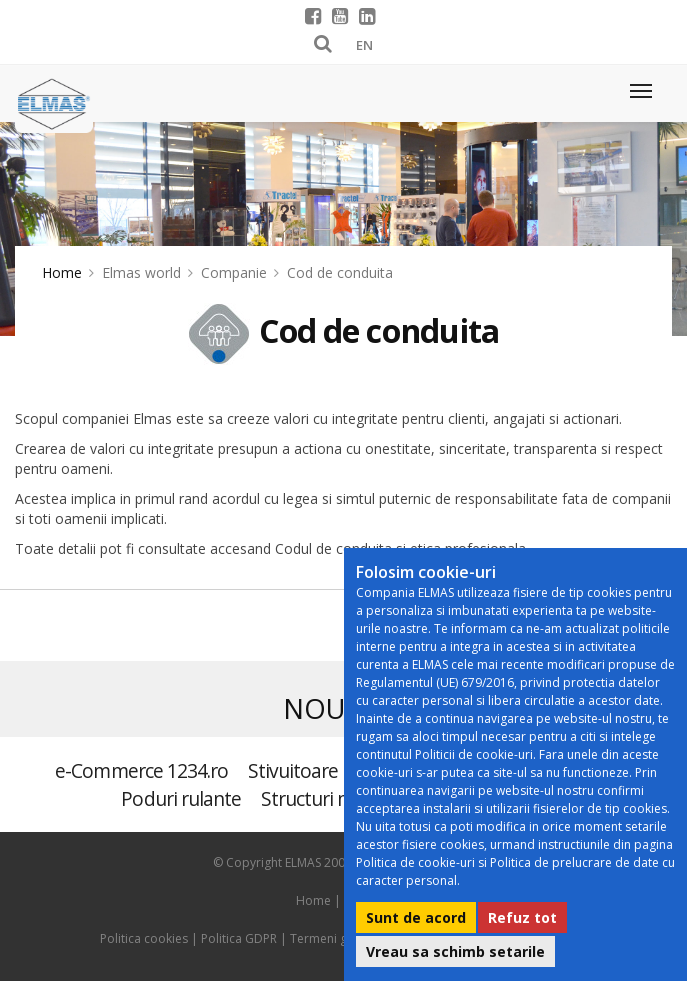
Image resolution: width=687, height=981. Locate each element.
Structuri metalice (334, 798)
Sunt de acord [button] (416, 917)
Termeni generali (338, 938)
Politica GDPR (239, 938)
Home (62, 272)
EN (364, 45)
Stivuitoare (293, 770)
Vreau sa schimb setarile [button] (455, 951)
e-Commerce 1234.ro (141, 770)
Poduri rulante (181, 798)
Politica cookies (144, 938)
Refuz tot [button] (522, 917)
